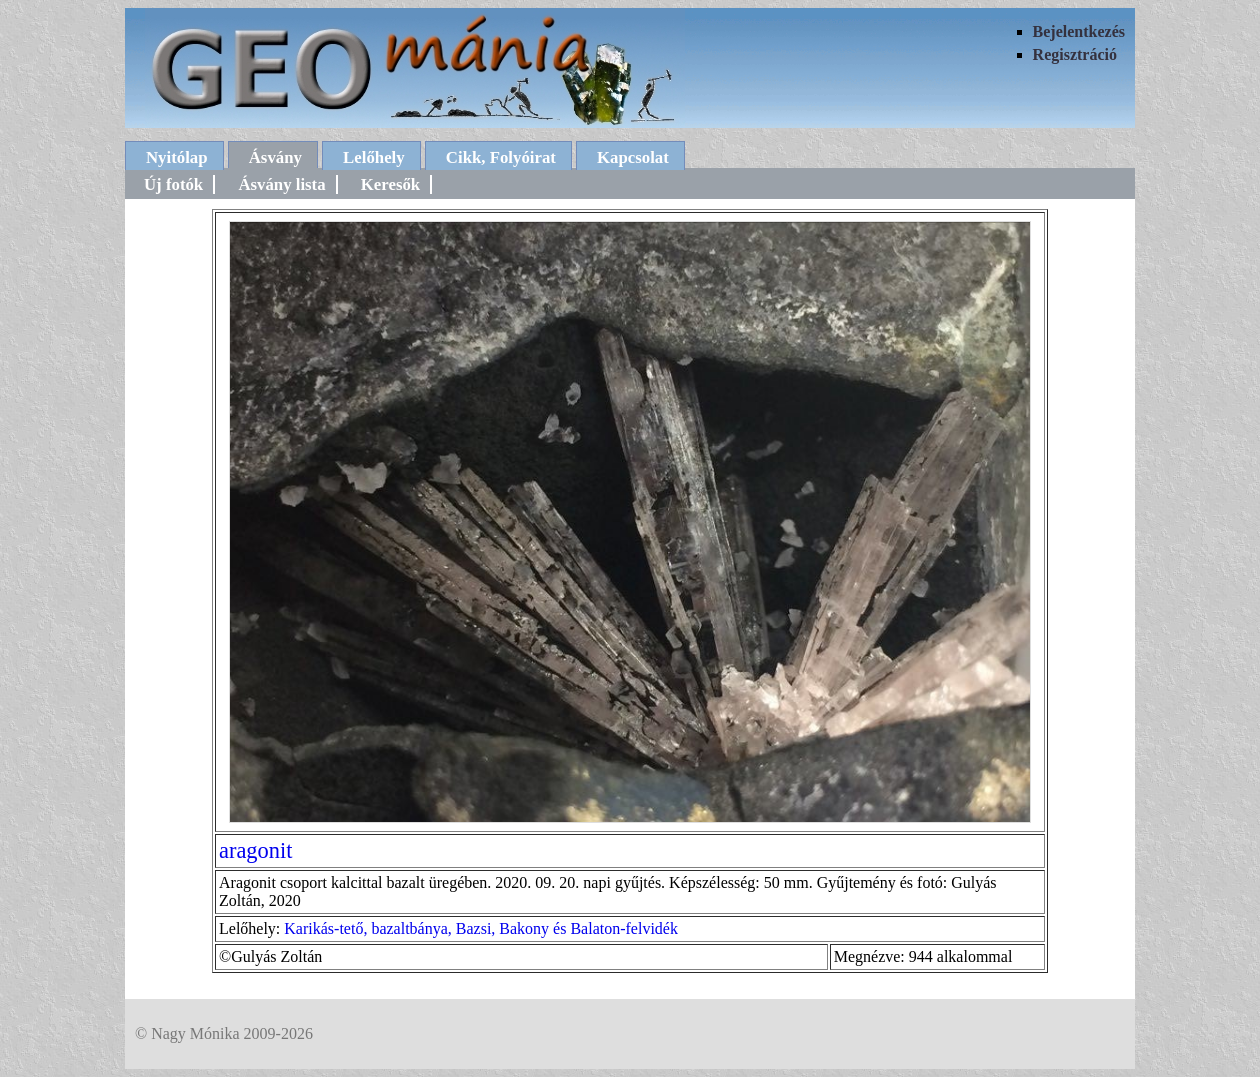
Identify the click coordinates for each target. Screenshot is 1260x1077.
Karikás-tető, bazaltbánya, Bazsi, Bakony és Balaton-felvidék (481, 928)
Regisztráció (1075, 54)
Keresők (390, 184)
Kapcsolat (633, 157)
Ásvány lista (281, 184)
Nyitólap (177, 157)
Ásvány (275, 157)
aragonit (255, 850)
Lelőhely (374, 157)
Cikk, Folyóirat (501, 157)
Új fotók (173, 184)
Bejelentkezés (1079, 31)
